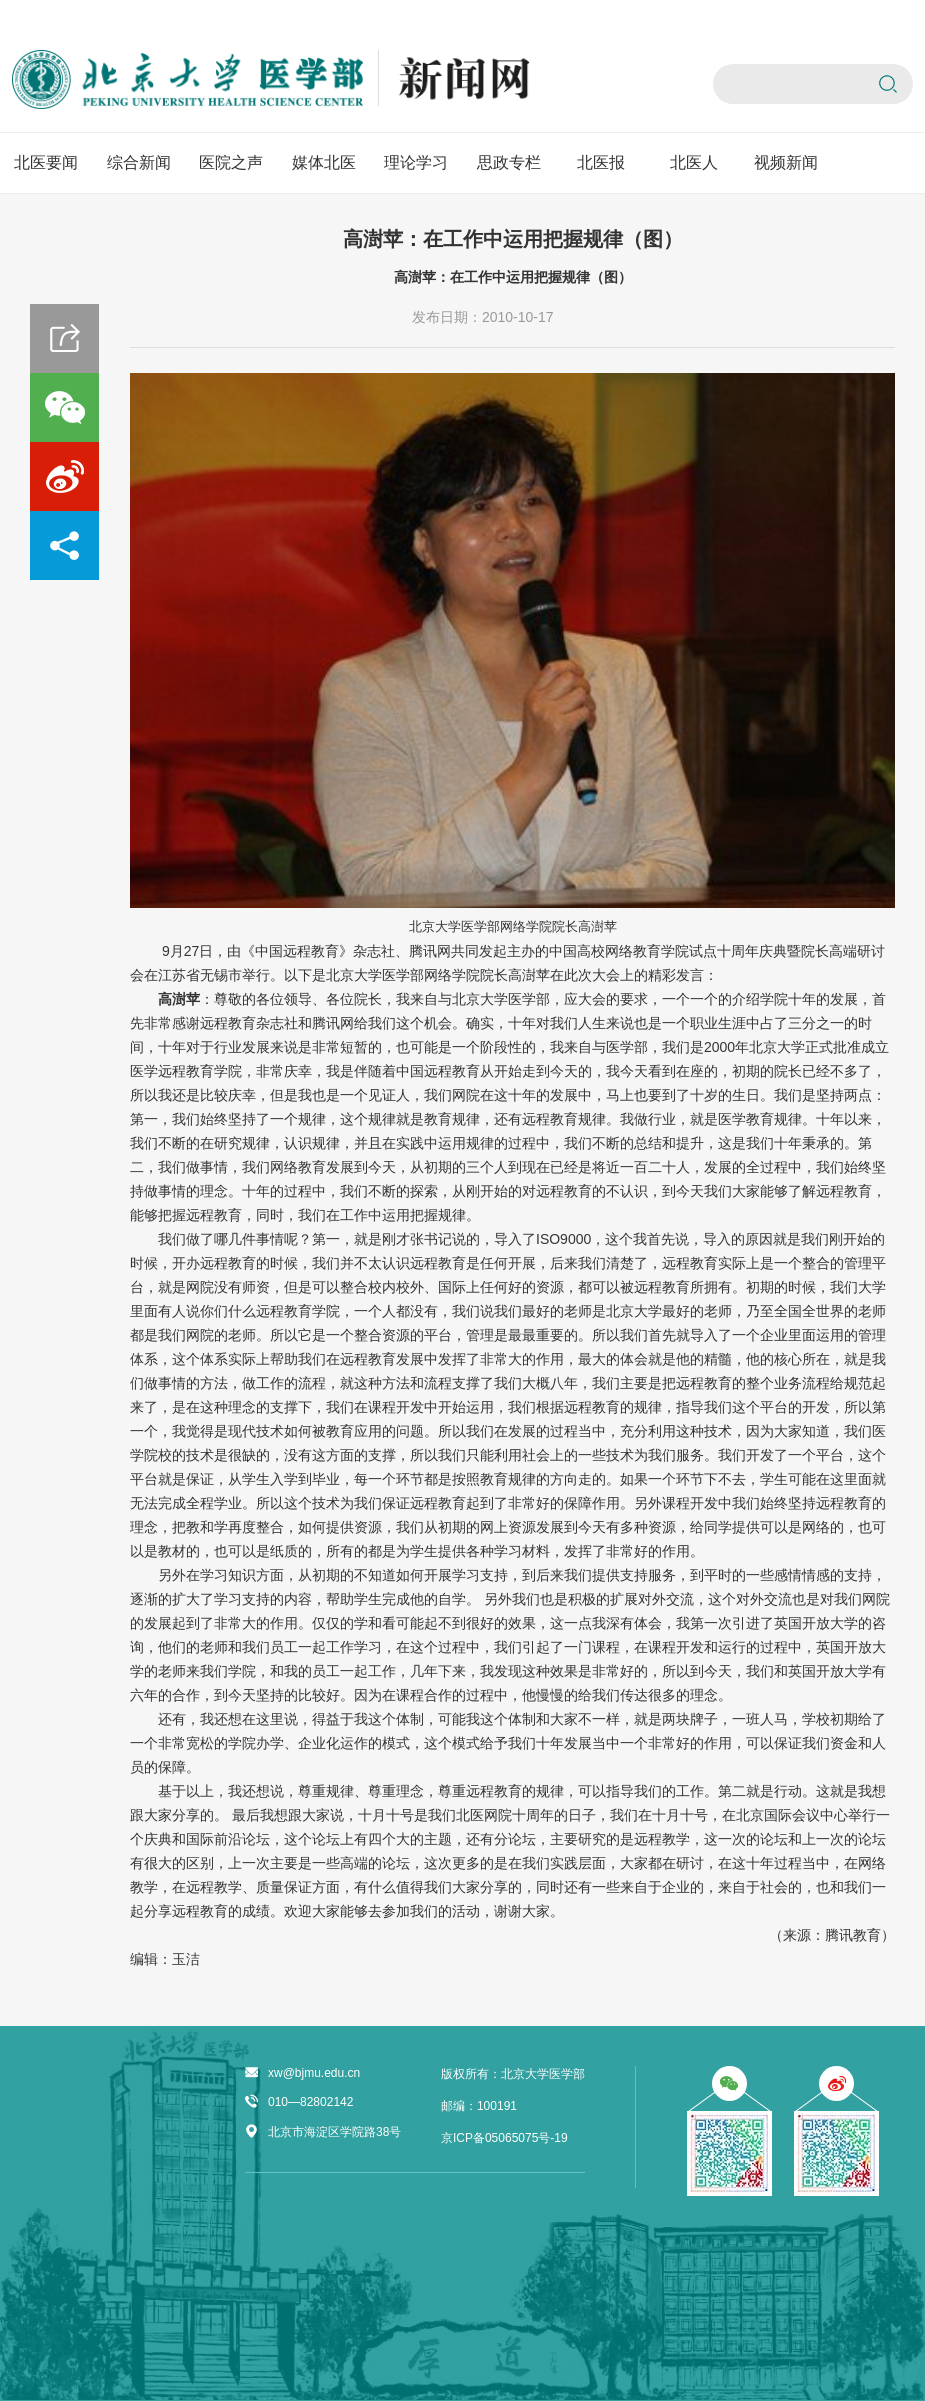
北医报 (601, 162)
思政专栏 (509, 162)
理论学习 (416, 162)
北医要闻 (46, 162)
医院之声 (231, 162)
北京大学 (435, 926)
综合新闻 (139, 162)
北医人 (694, 162)
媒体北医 (324, 162)
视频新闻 (786, 162)
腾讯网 (430, 951)
